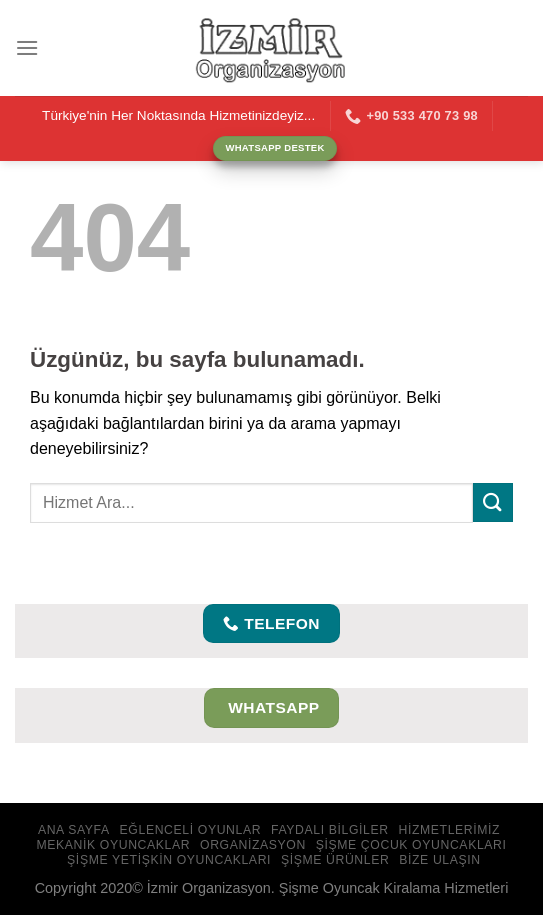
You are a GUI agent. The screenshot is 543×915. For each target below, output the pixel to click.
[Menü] (27, 47)
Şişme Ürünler (335, 860)
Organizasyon (253, 845)
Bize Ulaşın (440, 860)
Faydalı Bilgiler (330, 830)
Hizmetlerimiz (449, 830)
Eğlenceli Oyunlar (191, 830)
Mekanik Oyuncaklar (113, 845)
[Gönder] (493, 502)
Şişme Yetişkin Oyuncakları (169, 860)
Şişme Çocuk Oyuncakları (411, 845)
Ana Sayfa (74, 830)
